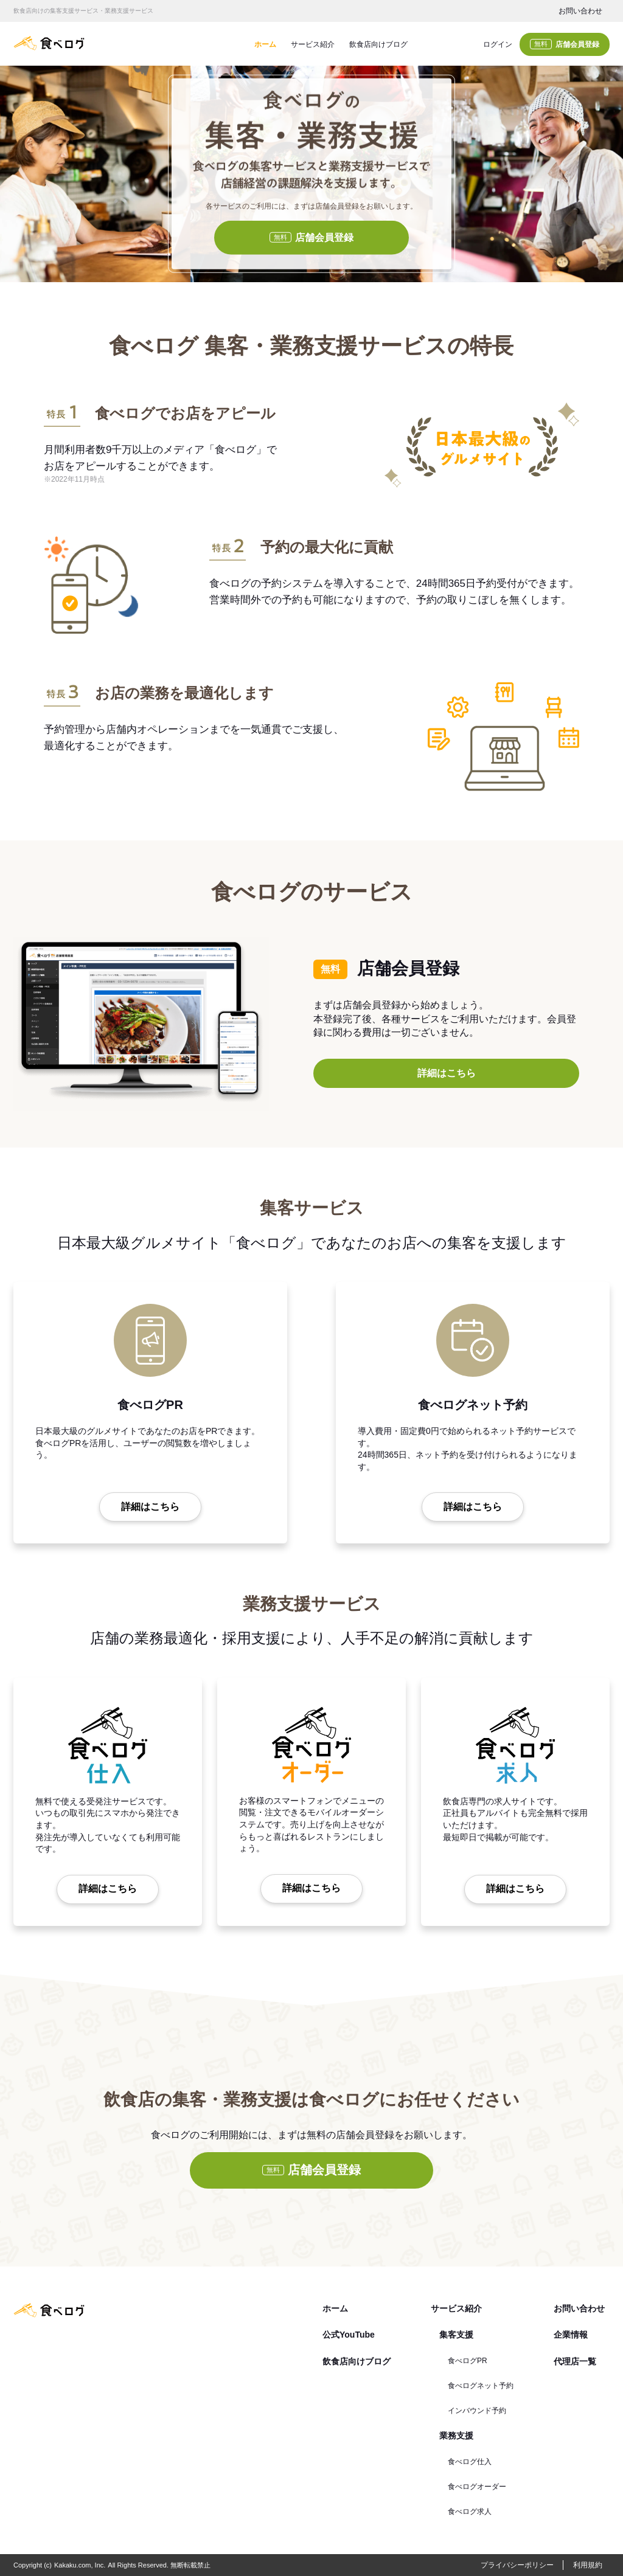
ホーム (265, 44)
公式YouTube (348, 2334)
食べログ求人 (470, 2511)
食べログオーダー (477, 2486)
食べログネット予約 (480, 2385)
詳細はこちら (446, 1073)
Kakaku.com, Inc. (79, 2565)
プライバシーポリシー (517, 2565)
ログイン (497, 44)
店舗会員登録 (564, 44)
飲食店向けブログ (378, 44)
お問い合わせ (580, 11)
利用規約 (587, 2565)
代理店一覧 (575, 2361)
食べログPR (467, 2360)
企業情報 (571, 2334)
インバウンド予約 (477, 2410)
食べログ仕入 (470, 2461)
